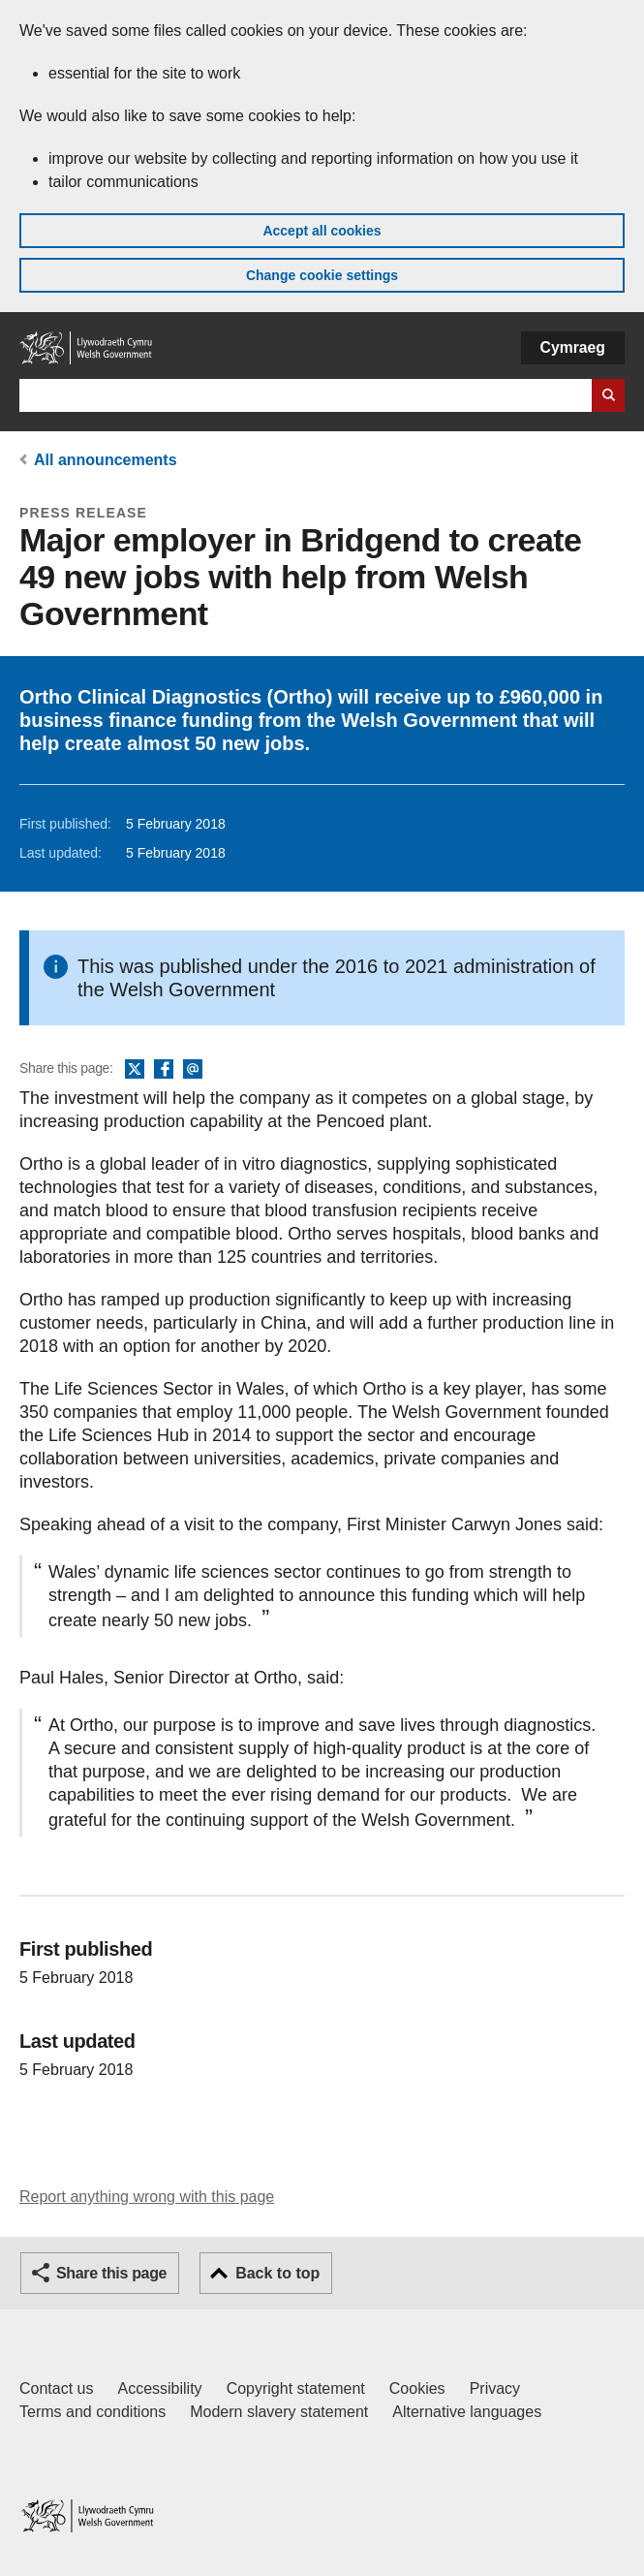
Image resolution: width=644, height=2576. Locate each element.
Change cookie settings (322, 275)
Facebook (163, 1070)
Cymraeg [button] (572, 347)
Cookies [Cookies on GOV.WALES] (417, 2388)
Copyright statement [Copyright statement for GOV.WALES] (296, 2388)
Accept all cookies (321, 230)
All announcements (105, 460)
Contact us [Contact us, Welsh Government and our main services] (56, 2388)
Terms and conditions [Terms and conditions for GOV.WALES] (92, 2411)
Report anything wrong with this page (146, 2196)
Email (192, 1070)
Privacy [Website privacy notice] (495, 2388)
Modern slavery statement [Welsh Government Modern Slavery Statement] (279, 2411)
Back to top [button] (277, 2273)
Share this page (111, 2273)
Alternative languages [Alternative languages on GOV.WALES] (466, 2411)
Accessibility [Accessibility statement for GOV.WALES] (159, 2388)
